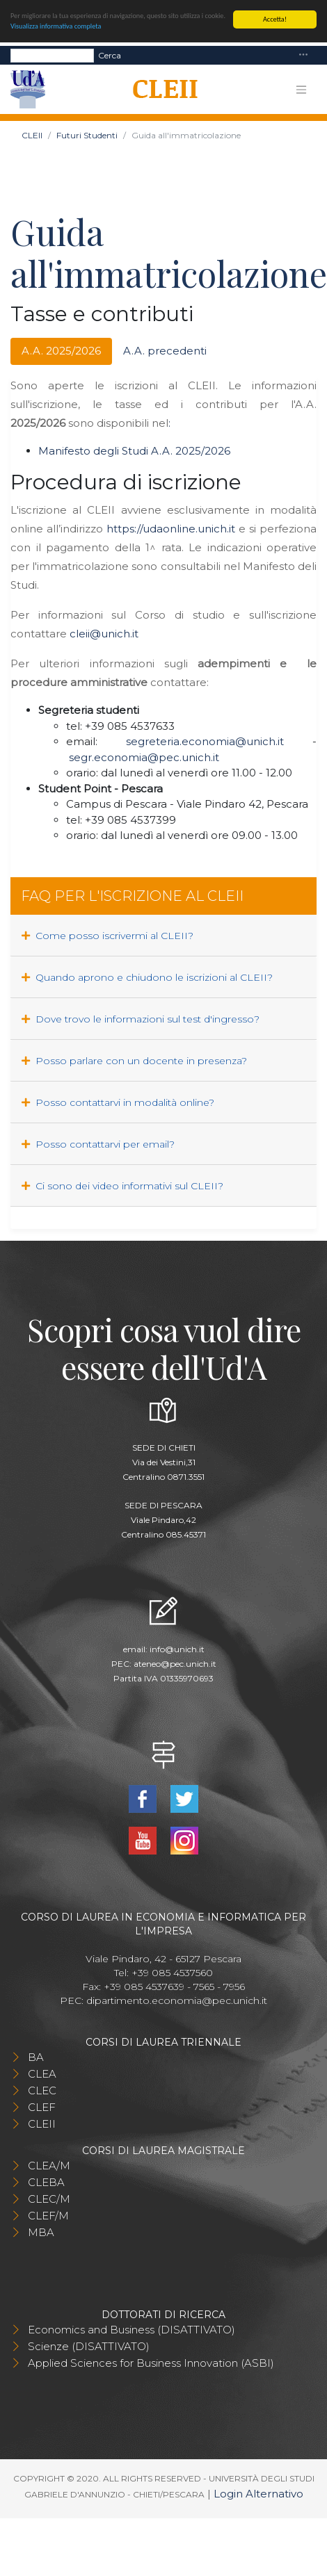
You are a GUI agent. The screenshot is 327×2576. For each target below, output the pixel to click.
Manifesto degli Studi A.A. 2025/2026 (134, 450)
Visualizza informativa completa (55, 26)
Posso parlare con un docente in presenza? (134, 1060)
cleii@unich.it (104, 633)
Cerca (109, 54)
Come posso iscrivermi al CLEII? (107, 935)
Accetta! (275, 19)
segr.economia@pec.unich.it (144, 757)
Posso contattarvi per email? (98, 1144)
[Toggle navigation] (303, 55)
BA (36, 2057)
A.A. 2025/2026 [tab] (61, 350)
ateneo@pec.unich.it (175, 1663)
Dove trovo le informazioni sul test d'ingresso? (141, 1019)
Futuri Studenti (87, 135)
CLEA (42, 2073)
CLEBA (46, 2182)
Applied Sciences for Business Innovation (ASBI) (151, 2363)
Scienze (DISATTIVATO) (89, 2346)
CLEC (42, 2090)
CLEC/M (49, 2199)
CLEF (42, 2107)
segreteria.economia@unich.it (205, 741)
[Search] (52, 55)
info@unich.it (177, 1649)
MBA (41, 2232)
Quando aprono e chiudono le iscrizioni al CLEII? (147, 977)
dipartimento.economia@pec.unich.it (176, 2000)
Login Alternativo (258, 2493)
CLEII (32, 135)
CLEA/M (49, 2165)
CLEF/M (48, 2215)
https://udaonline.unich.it (170, 528)
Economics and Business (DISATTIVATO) (131, 2329)
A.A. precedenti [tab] (165, 350)
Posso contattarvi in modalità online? (118, 1102)
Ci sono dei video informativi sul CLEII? (122, 1186)
